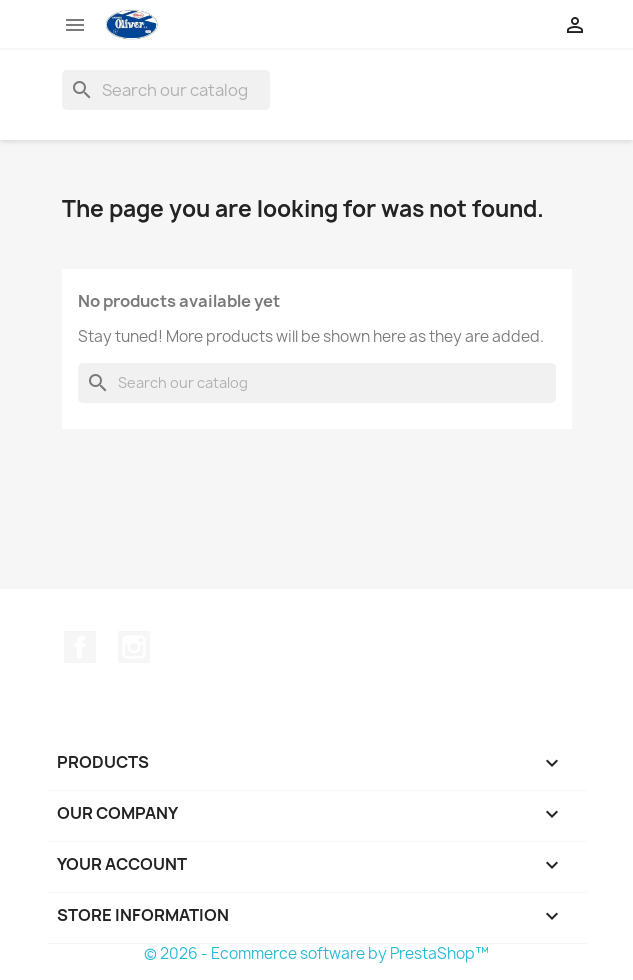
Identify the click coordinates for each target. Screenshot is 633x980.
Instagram (134, 647)
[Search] (166, 90)
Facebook (80, 647)
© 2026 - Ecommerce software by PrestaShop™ (316, 953)
